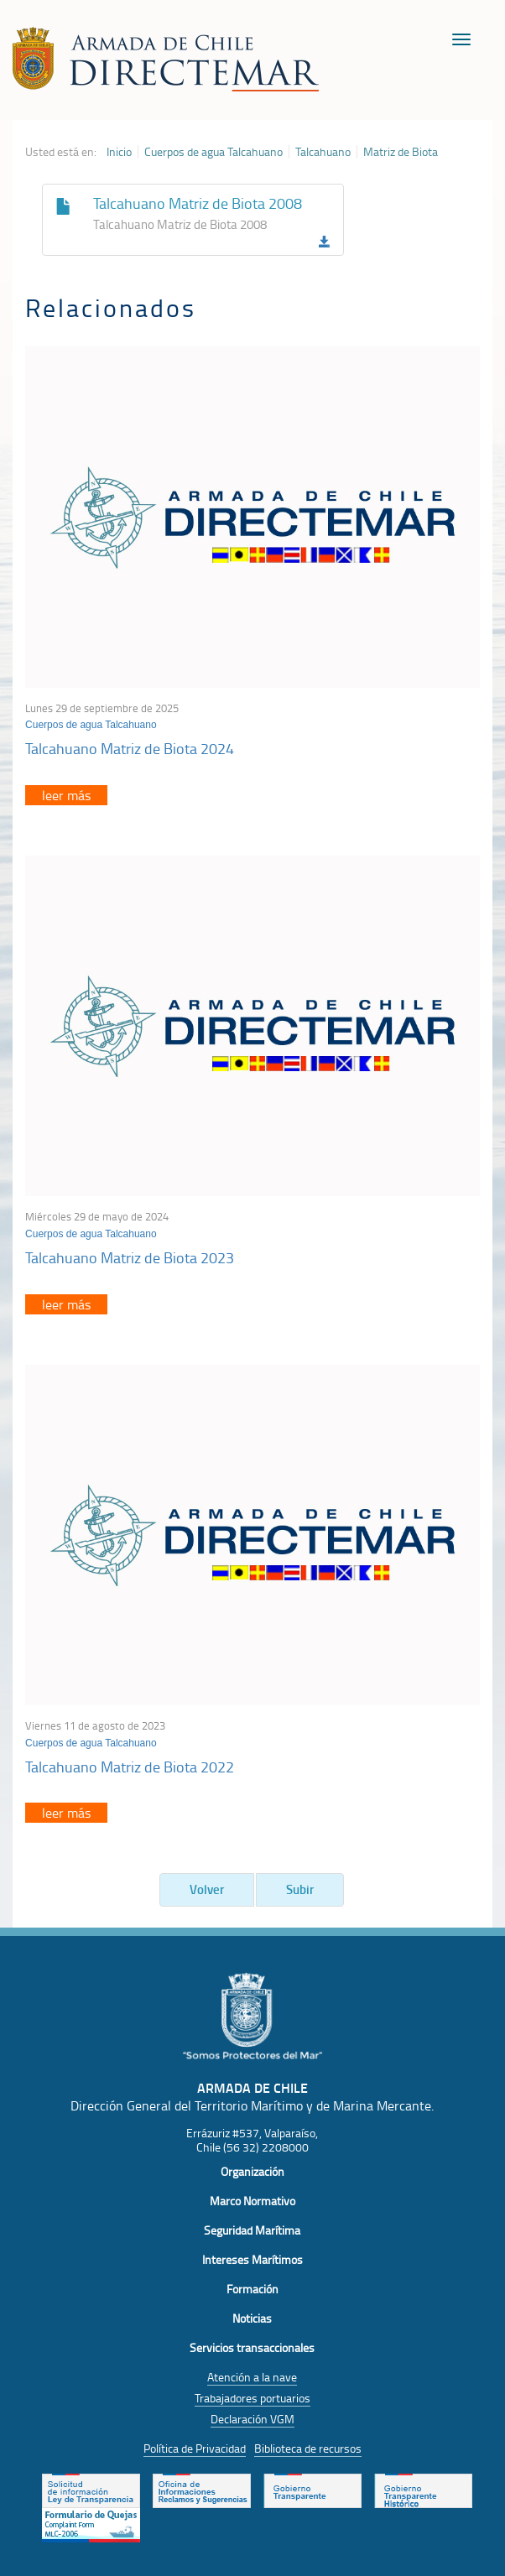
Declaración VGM (252, 2419)
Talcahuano (323, 152)
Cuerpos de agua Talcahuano (213, 152)
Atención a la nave (252, 2377)
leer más (66, 795)
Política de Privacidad (194, 2448)
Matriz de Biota (400, 152)
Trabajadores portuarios (252, 2398)
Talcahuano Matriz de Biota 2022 (129, 1766)
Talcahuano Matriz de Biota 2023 (129, 1257)
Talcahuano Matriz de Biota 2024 (129, 748)
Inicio (119, 152)
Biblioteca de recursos (308, 2448)
